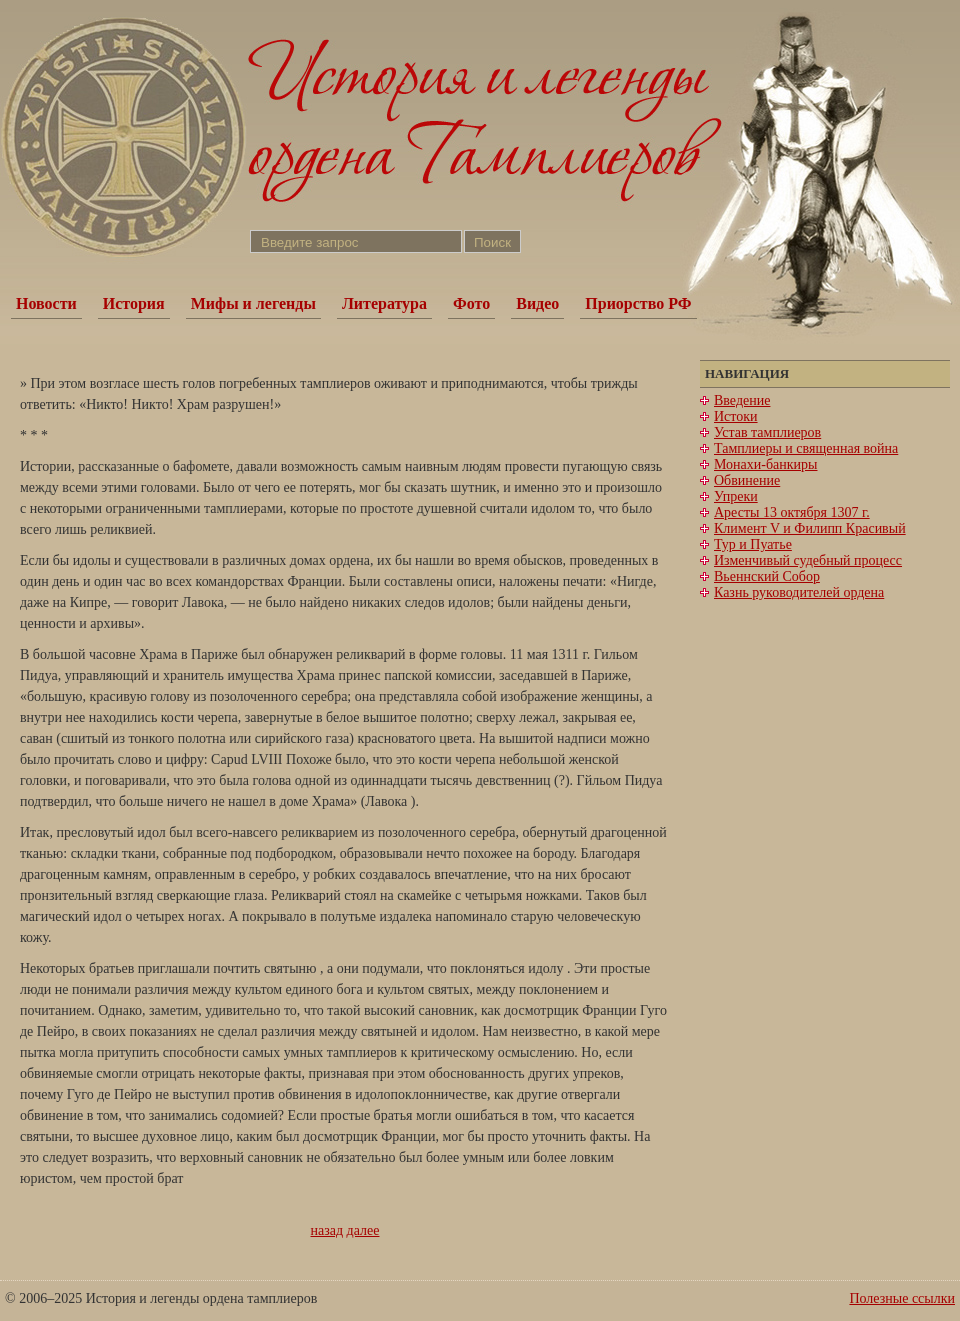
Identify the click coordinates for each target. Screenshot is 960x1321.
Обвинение (747, 480)
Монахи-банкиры (766, 464)
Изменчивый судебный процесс (808, 560)
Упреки (736, 496)
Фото (471, 303)
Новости (46, 303)
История (134, 303)
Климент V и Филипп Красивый (810, 528)
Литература (384, 303)
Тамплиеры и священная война (806, 448)
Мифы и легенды (253, 303)
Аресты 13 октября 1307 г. (792, 512)
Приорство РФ (638, 303)
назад (327, 1230)
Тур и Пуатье (753, 544)
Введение (742, 400)
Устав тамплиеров (767, 432)
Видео (537, 303)
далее (363, 1230)
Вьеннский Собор (767, 576)
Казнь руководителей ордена (799, 592)
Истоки (736, 416)
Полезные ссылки (902, 1298)
